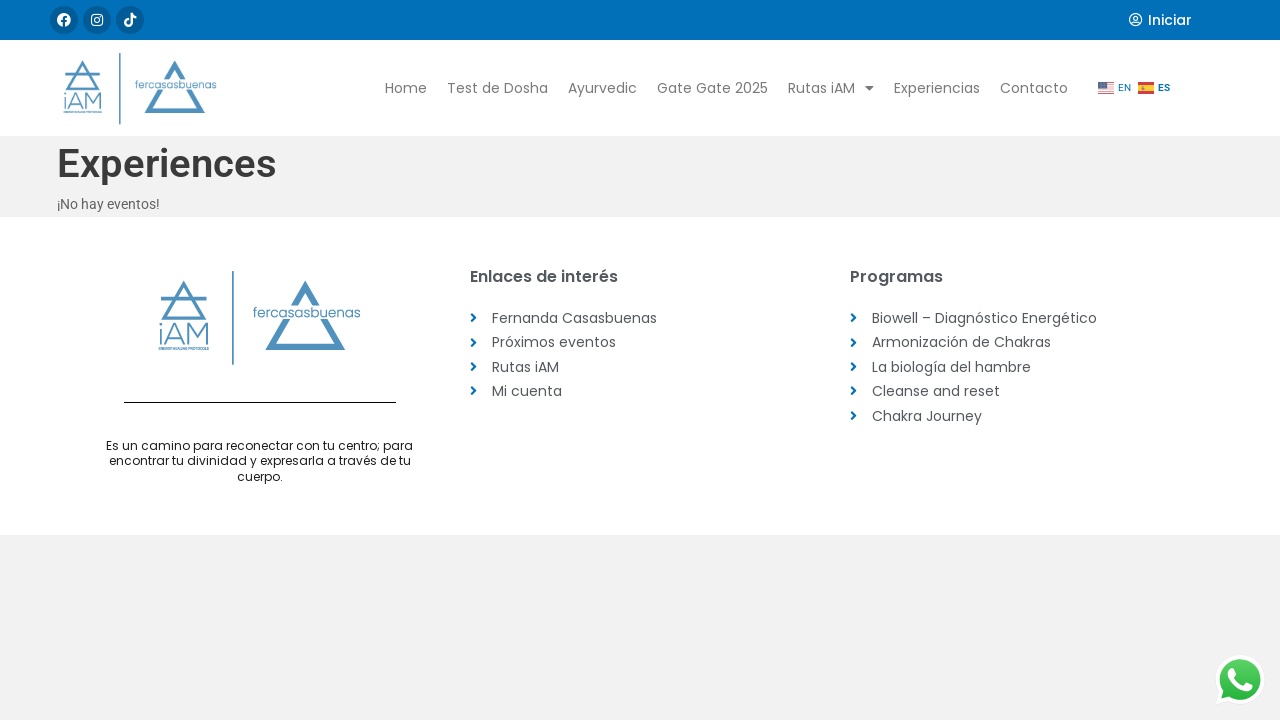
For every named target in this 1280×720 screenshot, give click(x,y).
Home (406, 88)
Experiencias (937, 88)
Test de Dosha (497, 88)
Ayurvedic (602, 88)
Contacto (1034, 88)
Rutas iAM (831, 88)
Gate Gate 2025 (712, 88)
